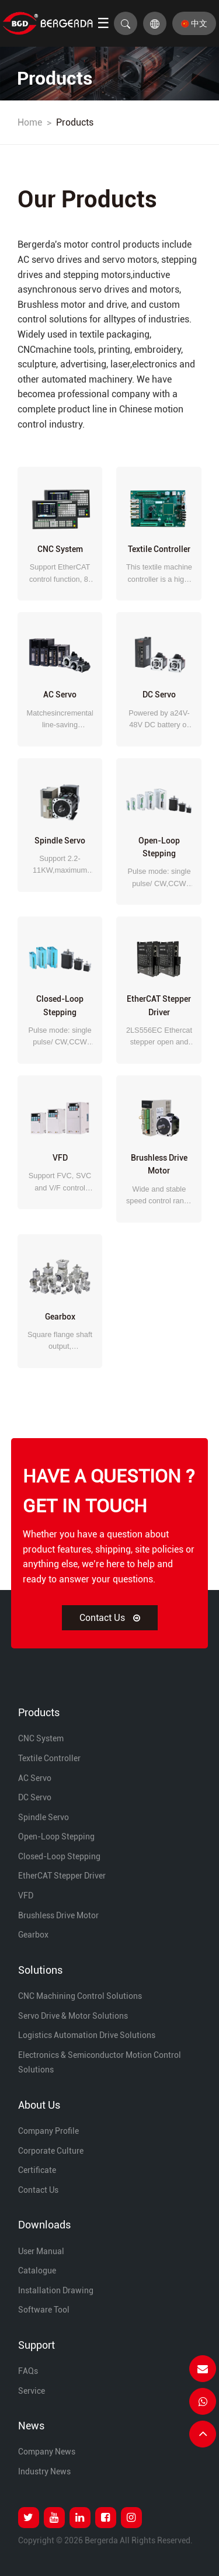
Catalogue (37, 2270)
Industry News (44, 2471)
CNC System (41, 1738)
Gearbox (33, 1934)
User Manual (41, 2251)
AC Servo (34, 1778)
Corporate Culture (51, 2150)
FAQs (28, 2371)
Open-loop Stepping (56, 1836)
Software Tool (43, 2309)
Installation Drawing (55, 2290)
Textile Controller (49, 1758)
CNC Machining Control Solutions (80, 1996)
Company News (46, 2451)
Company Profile (48, 2131)
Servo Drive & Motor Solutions (73, 2015)
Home (30, 122)
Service (31, 2391)
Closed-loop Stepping (59, 1856)
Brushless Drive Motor (58, 1915)
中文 (194, 23)
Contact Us (109, 1617)
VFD (25, 1895)
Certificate (37, 2170)
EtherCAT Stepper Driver (62, 1875)
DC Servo (34, 1797)
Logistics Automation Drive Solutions (86, 2035)
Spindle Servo (43, 1817)
